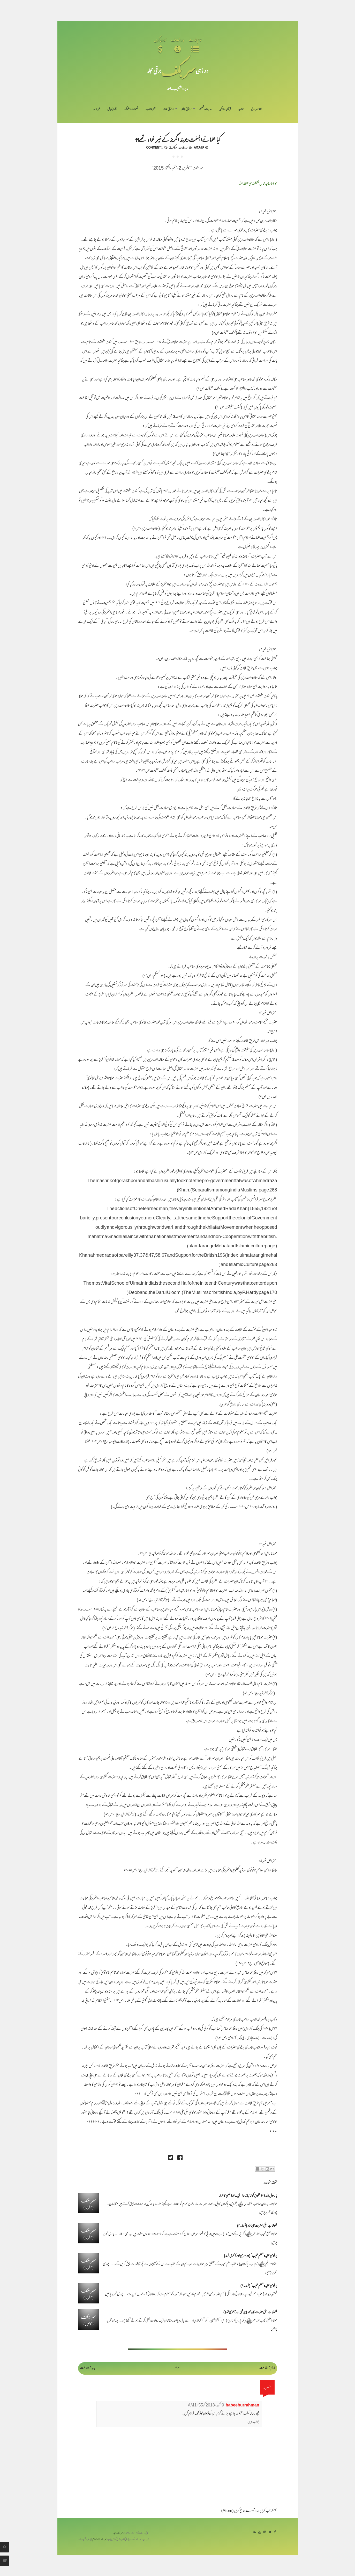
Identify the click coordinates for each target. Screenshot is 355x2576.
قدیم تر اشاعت (267, 2368)
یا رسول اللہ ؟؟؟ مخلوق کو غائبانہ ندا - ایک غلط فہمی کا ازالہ (248, 2196)
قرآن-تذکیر (225, 109)
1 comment (154, 147)
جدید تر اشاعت (87, 2368)
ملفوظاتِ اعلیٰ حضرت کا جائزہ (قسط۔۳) (257, 2226)
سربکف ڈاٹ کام (99, 2539)
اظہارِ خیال (112, 109)
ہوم (177, 2368)
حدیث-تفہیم (205, 109)
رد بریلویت (183, 147)
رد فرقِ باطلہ (186, 109)
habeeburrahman (242, 2405)
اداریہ (241, 109)
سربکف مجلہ (118, 2533)
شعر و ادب (150, 109)
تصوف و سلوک (131, 109)
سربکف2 (173, 147)
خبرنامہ (96, 109)
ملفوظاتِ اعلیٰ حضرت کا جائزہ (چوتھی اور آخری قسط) (250, 2312)
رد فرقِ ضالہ (168, 109)
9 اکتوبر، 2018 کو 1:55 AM (206, 2405)
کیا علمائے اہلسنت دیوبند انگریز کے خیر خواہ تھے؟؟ (177, 139)
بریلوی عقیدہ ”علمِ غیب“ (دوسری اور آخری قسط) (250, 2256)
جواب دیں (253, 2422)
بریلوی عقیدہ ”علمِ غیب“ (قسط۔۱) (258, 2286)
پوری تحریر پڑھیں (268, 2212)
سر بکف (178, 70)
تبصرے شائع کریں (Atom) (238, 2511)
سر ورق (256, 109)
